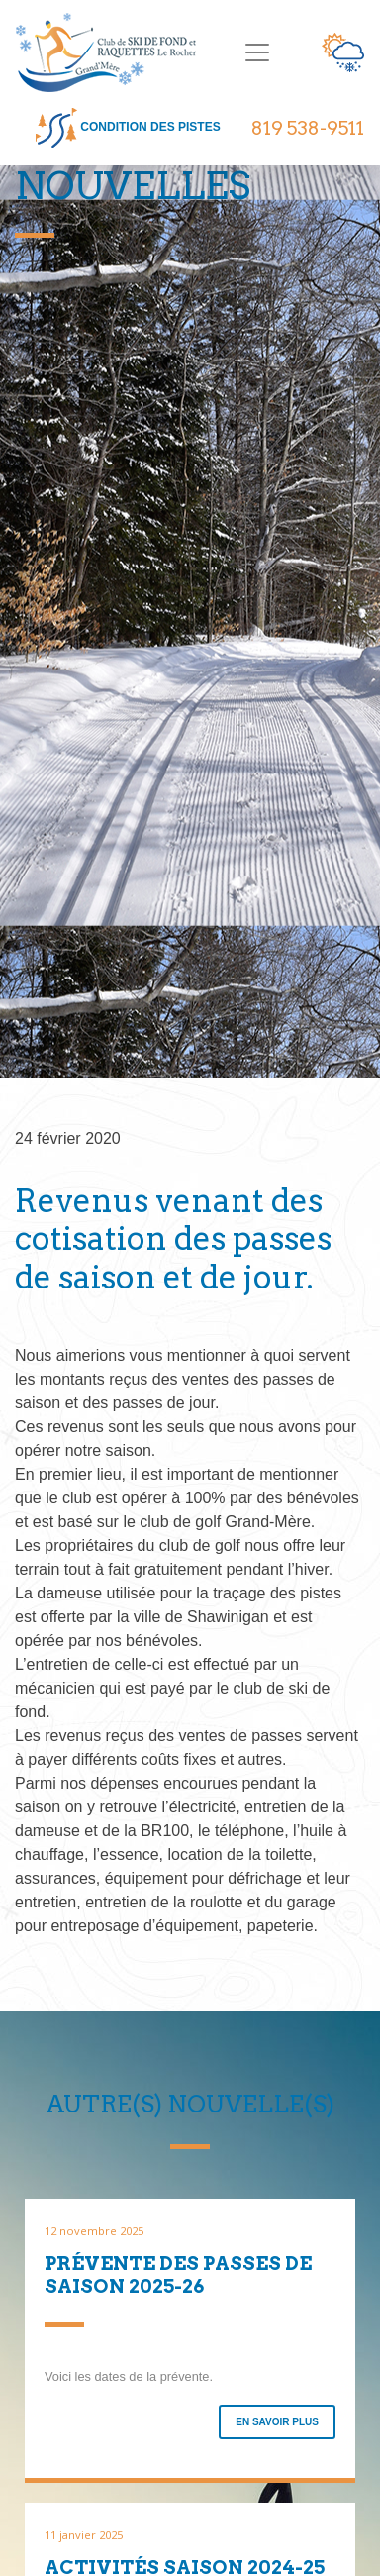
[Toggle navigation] (257, 52)
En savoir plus (277, 2422)
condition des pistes (128, 128)
